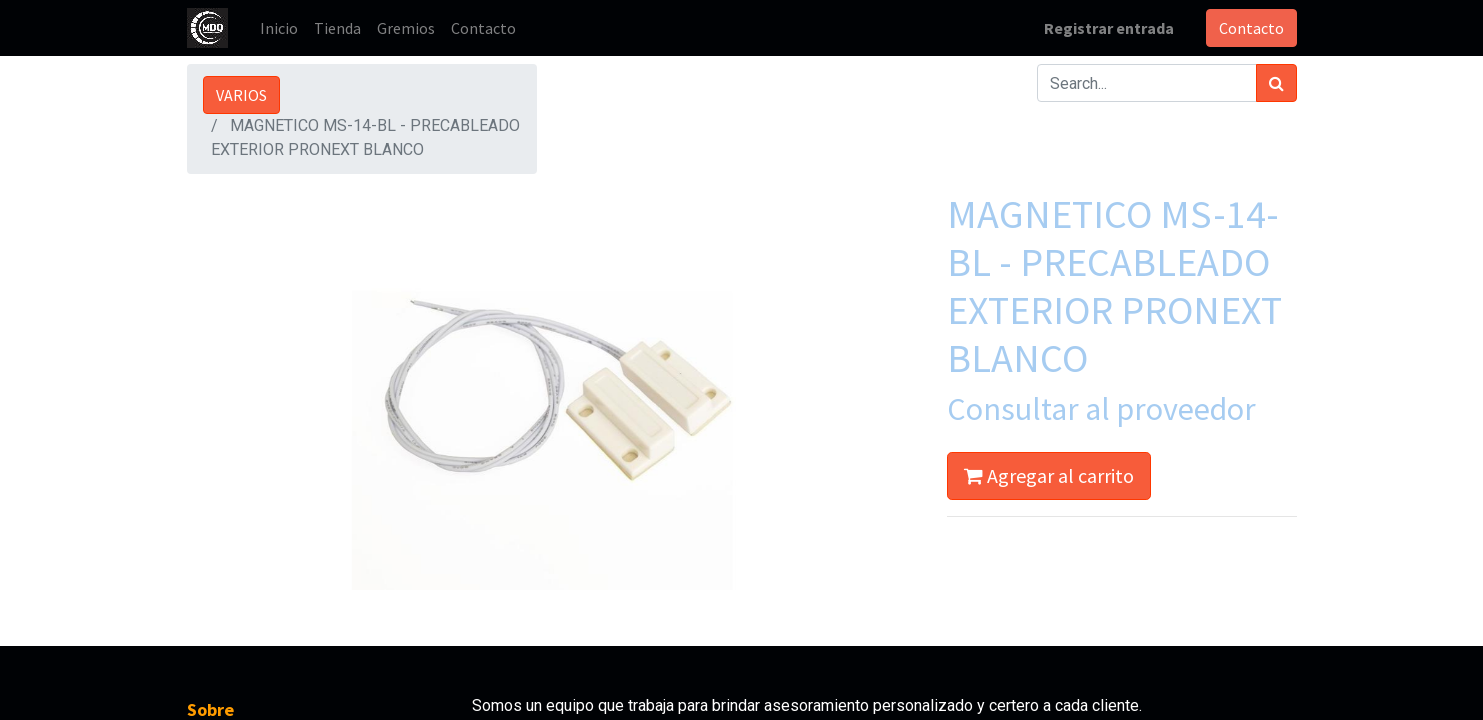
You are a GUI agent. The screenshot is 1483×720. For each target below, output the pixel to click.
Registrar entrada (1109, 28)
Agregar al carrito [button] (1049, 475)
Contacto (1251, 28)
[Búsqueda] (1276, 83)
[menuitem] (279, 28)
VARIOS (241, 95)
